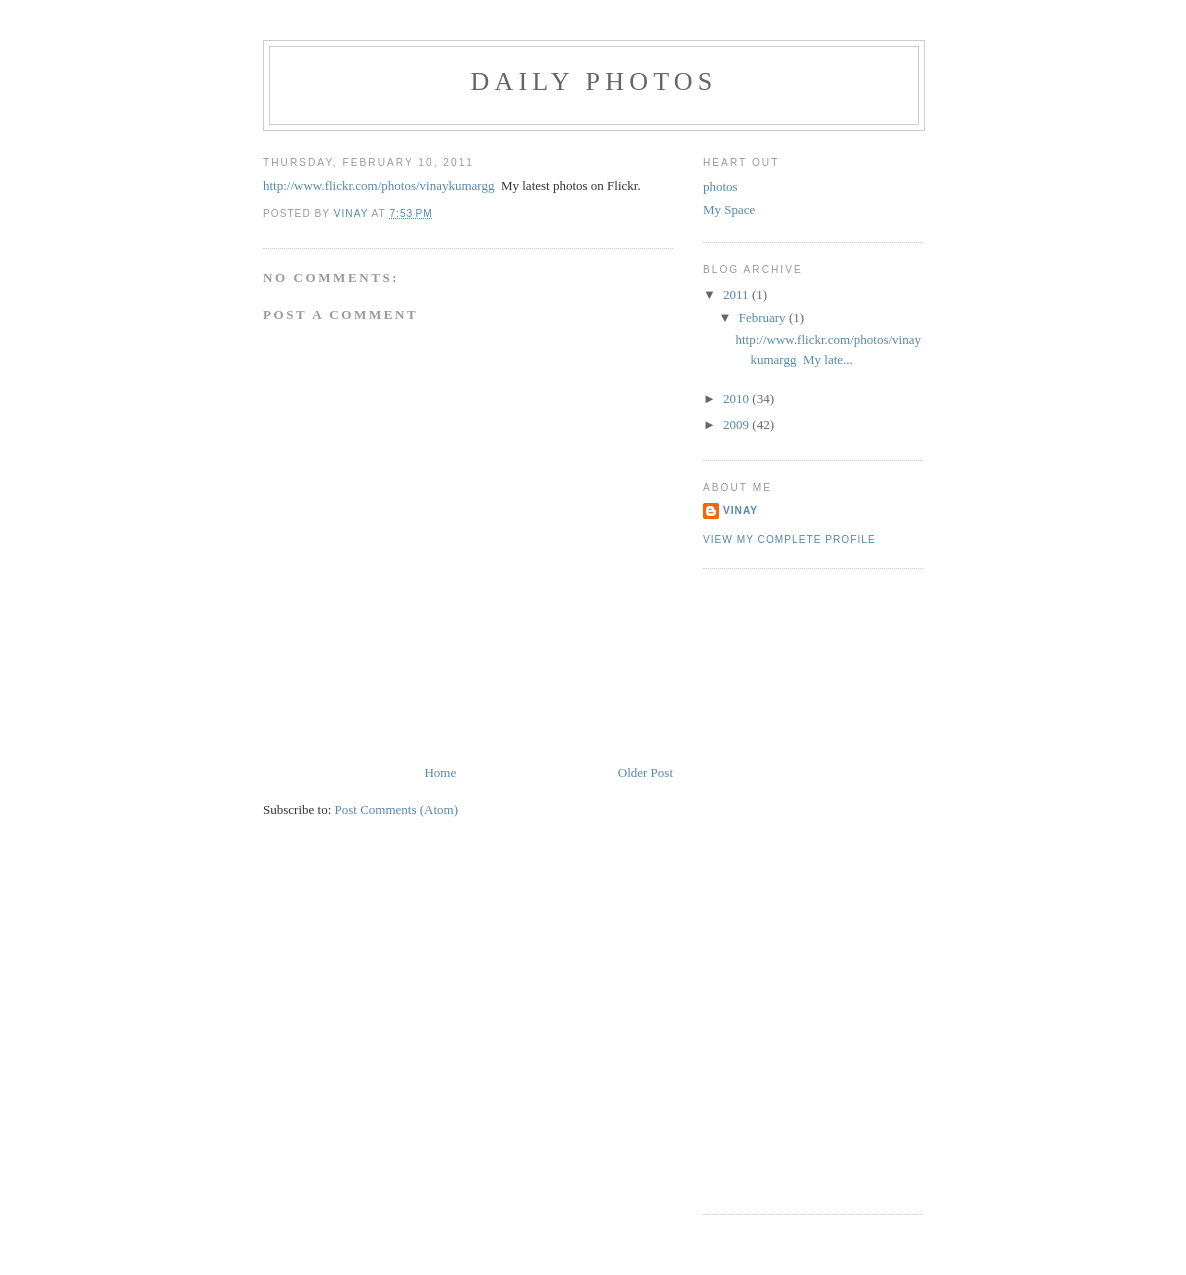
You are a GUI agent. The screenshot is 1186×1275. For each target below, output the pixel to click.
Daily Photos (594, 81)
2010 (737, 398)
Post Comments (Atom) (397, 809)
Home (440, 772)
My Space (729, 209)
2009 (737, 424)
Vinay (740, 510)
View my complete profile (789, 539)
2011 (737, 294)
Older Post (645, 772)
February (764, 317)
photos (720, 186)
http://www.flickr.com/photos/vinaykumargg (378, 185)
